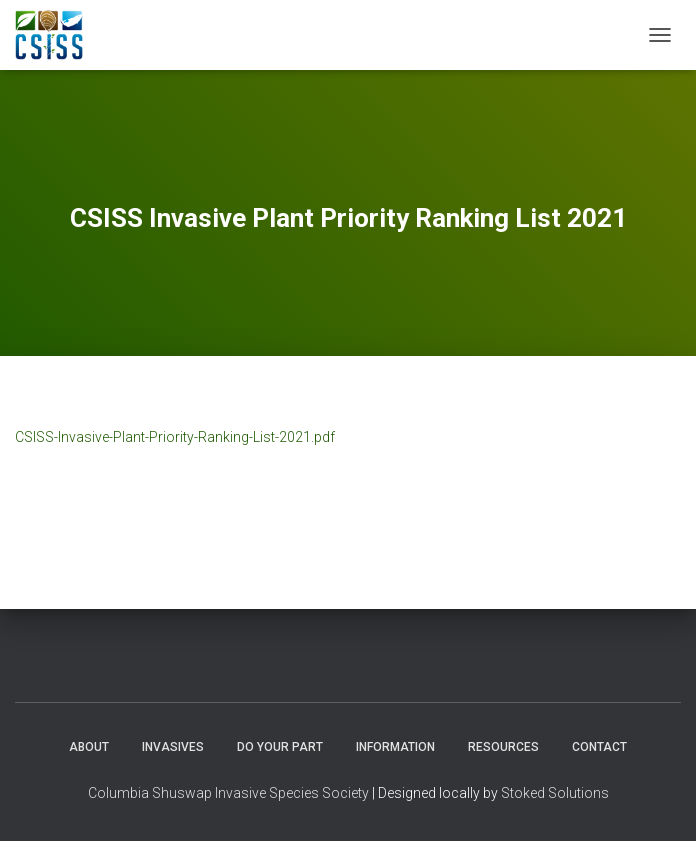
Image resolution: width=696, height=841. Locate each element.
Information (395, 747)
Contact (599, 747)
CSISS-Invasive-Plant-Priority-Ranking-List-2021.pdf (175, 437)
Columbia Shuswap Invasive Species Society (228, 793)
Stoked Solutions (555, 793)
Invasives (173, 747)
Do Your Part (280, 747)
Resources (503, 747)
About (89, 747)
